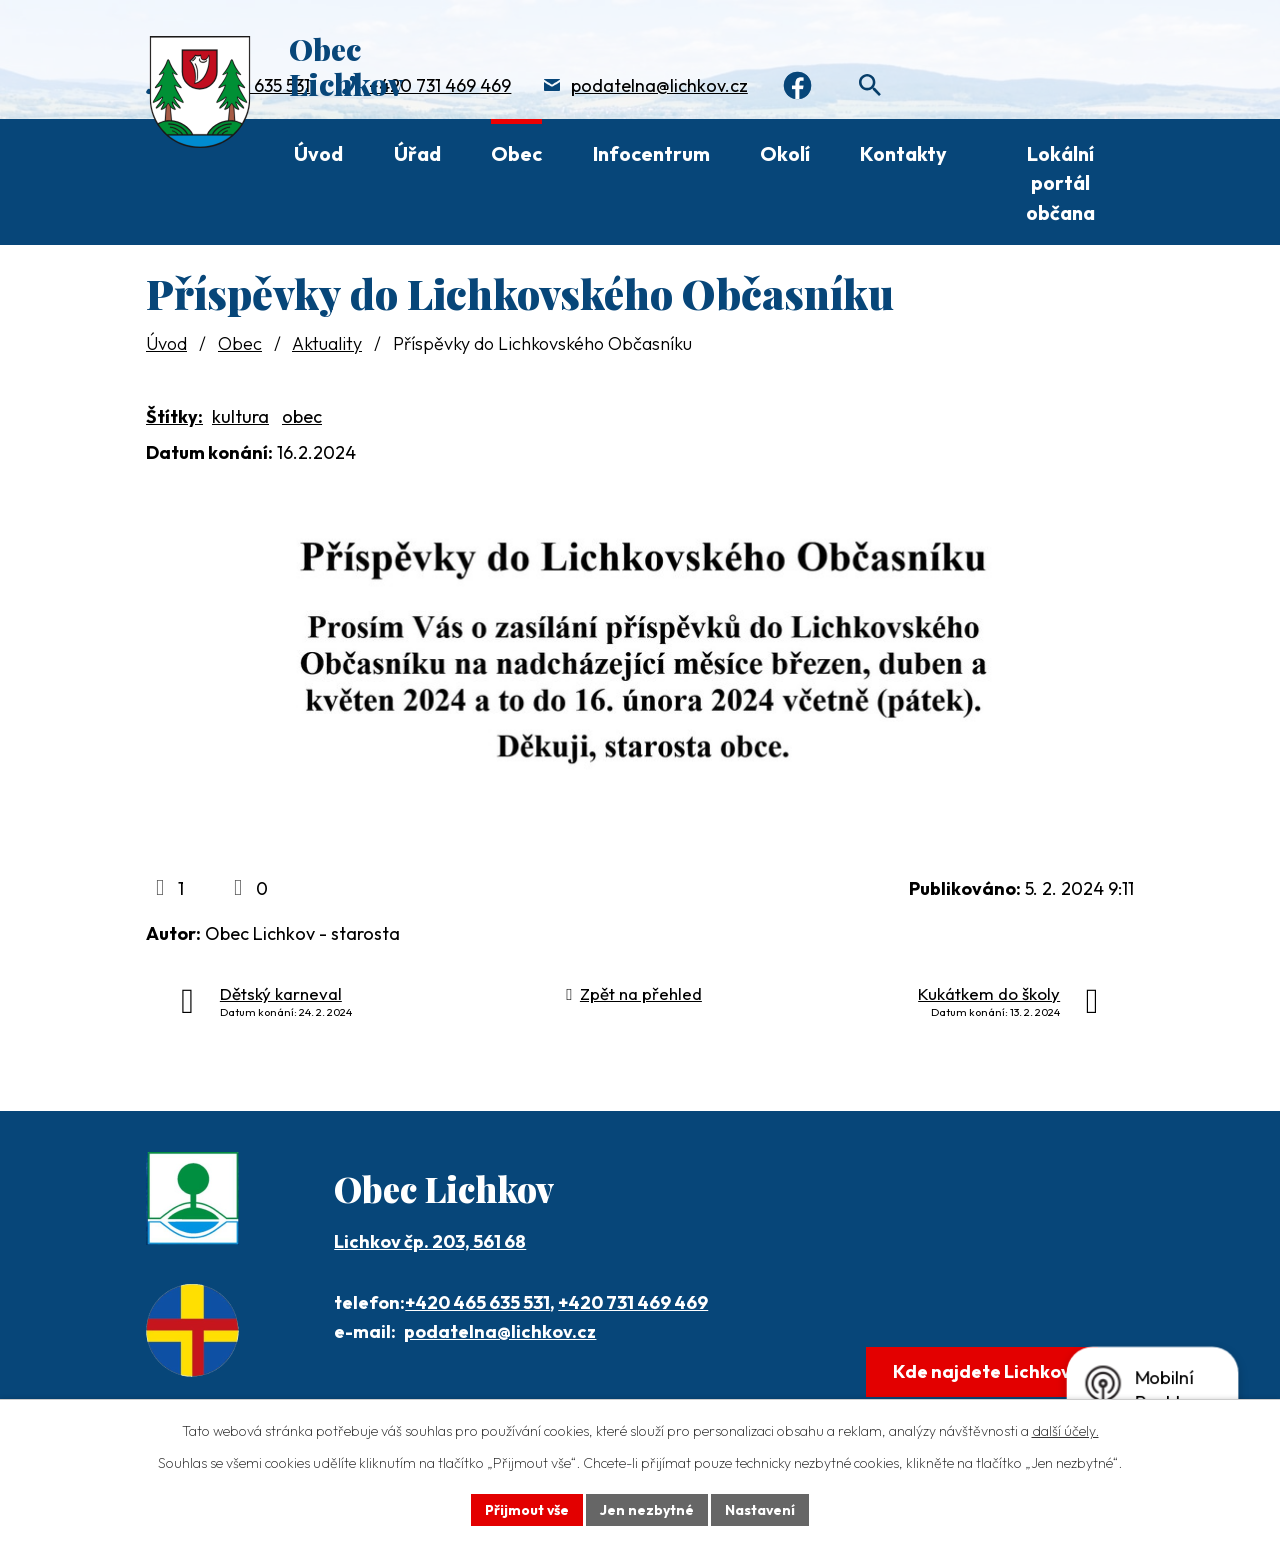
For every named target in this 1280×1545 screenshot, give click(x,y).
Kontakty (903, 153)
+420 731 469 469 (440, 85)
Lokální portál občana (1060, 183)
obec (302, 416)
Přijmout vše (526, 1509)
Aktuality (327, 343)
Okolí (785, 153)
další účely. (1065, 1431)
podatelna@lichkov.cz (659, 85)
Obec (516, 153)
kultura (240, 416)
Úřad (417, 153)
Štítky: (174, 416)
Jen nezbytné (647, 1509)
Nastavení (760, 1509)
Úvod (318, 153)
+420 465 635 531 (477, 1302)
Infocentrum (651, 153)
